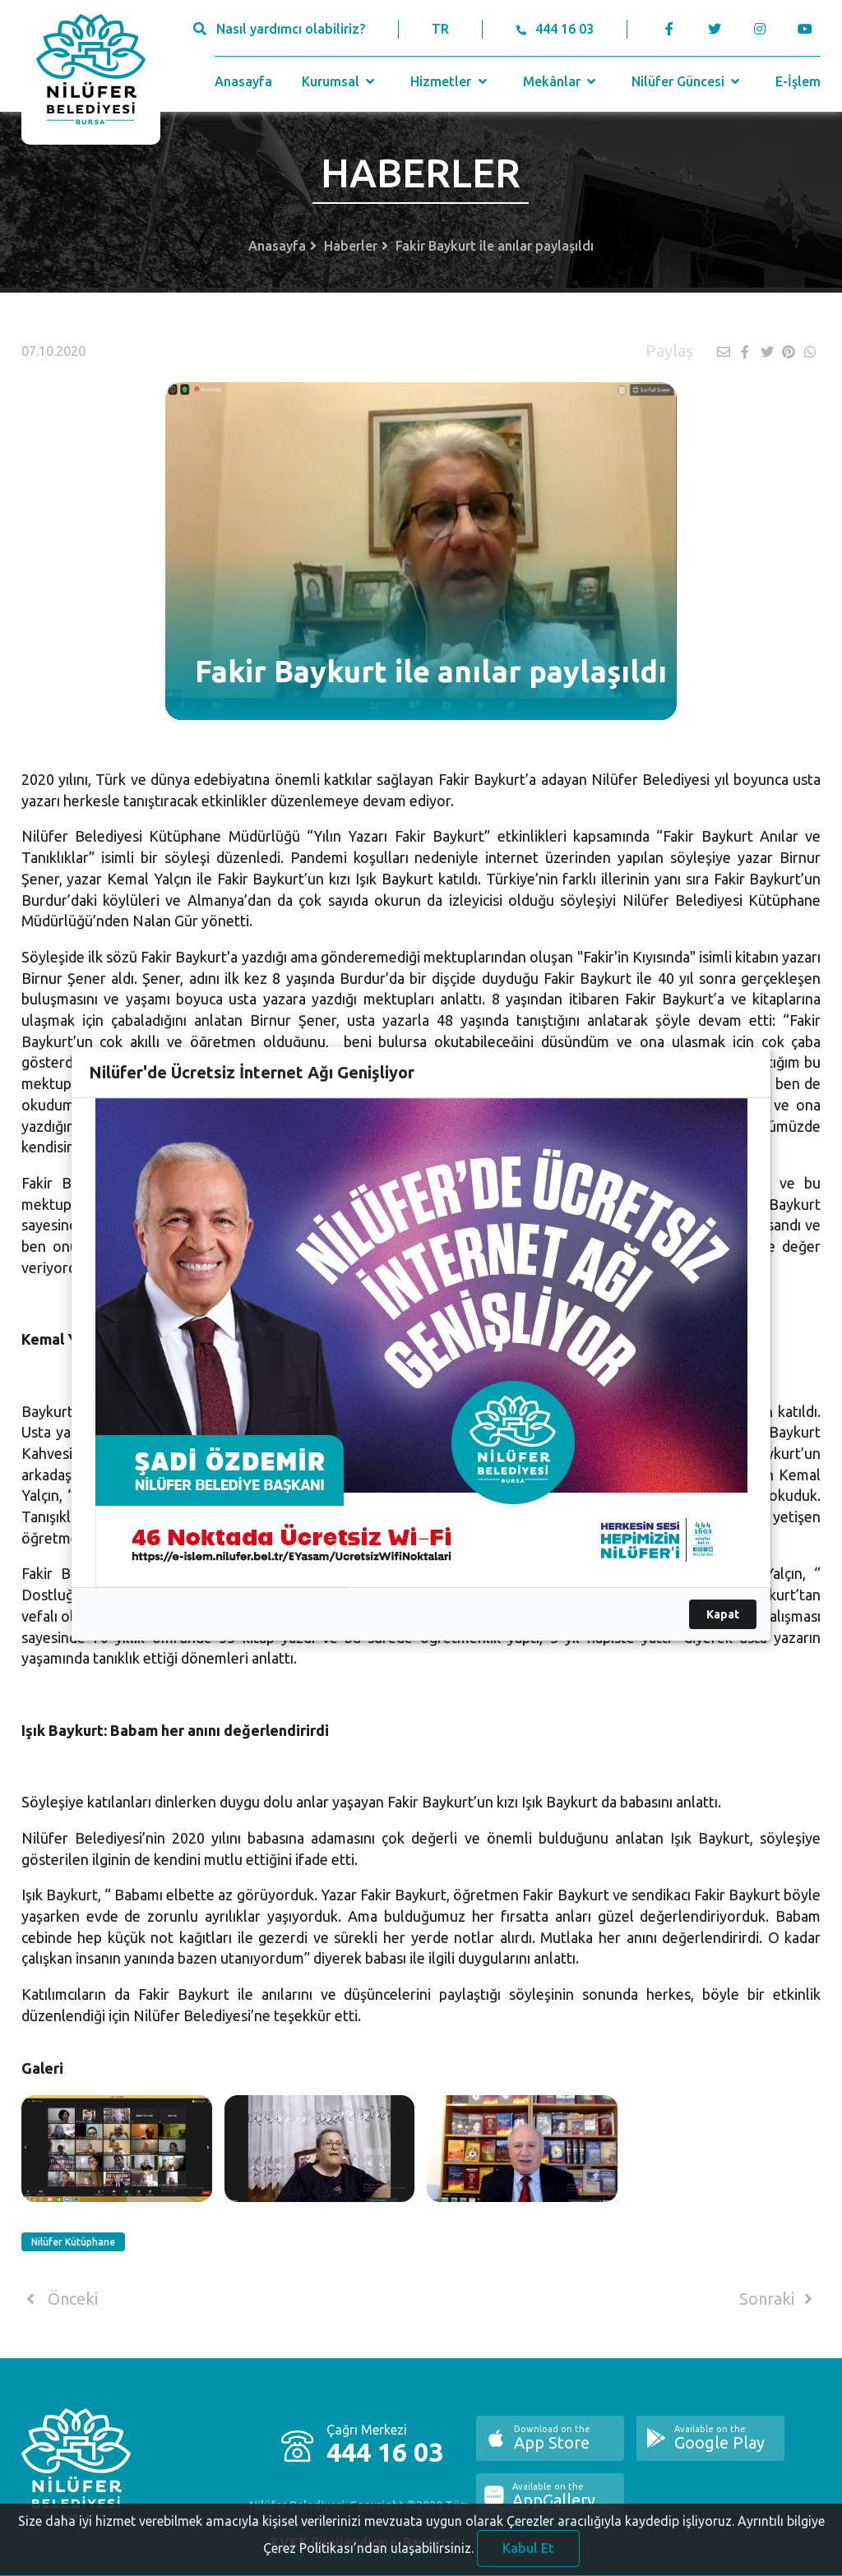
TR (440, 28)
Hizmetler (450, 81)
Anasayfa (243, 81)
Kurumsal (340, 81)
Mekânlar (561, 81)
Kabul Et (528, 2553)
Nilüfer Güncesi (687, 81)
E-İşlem (798, 81)
